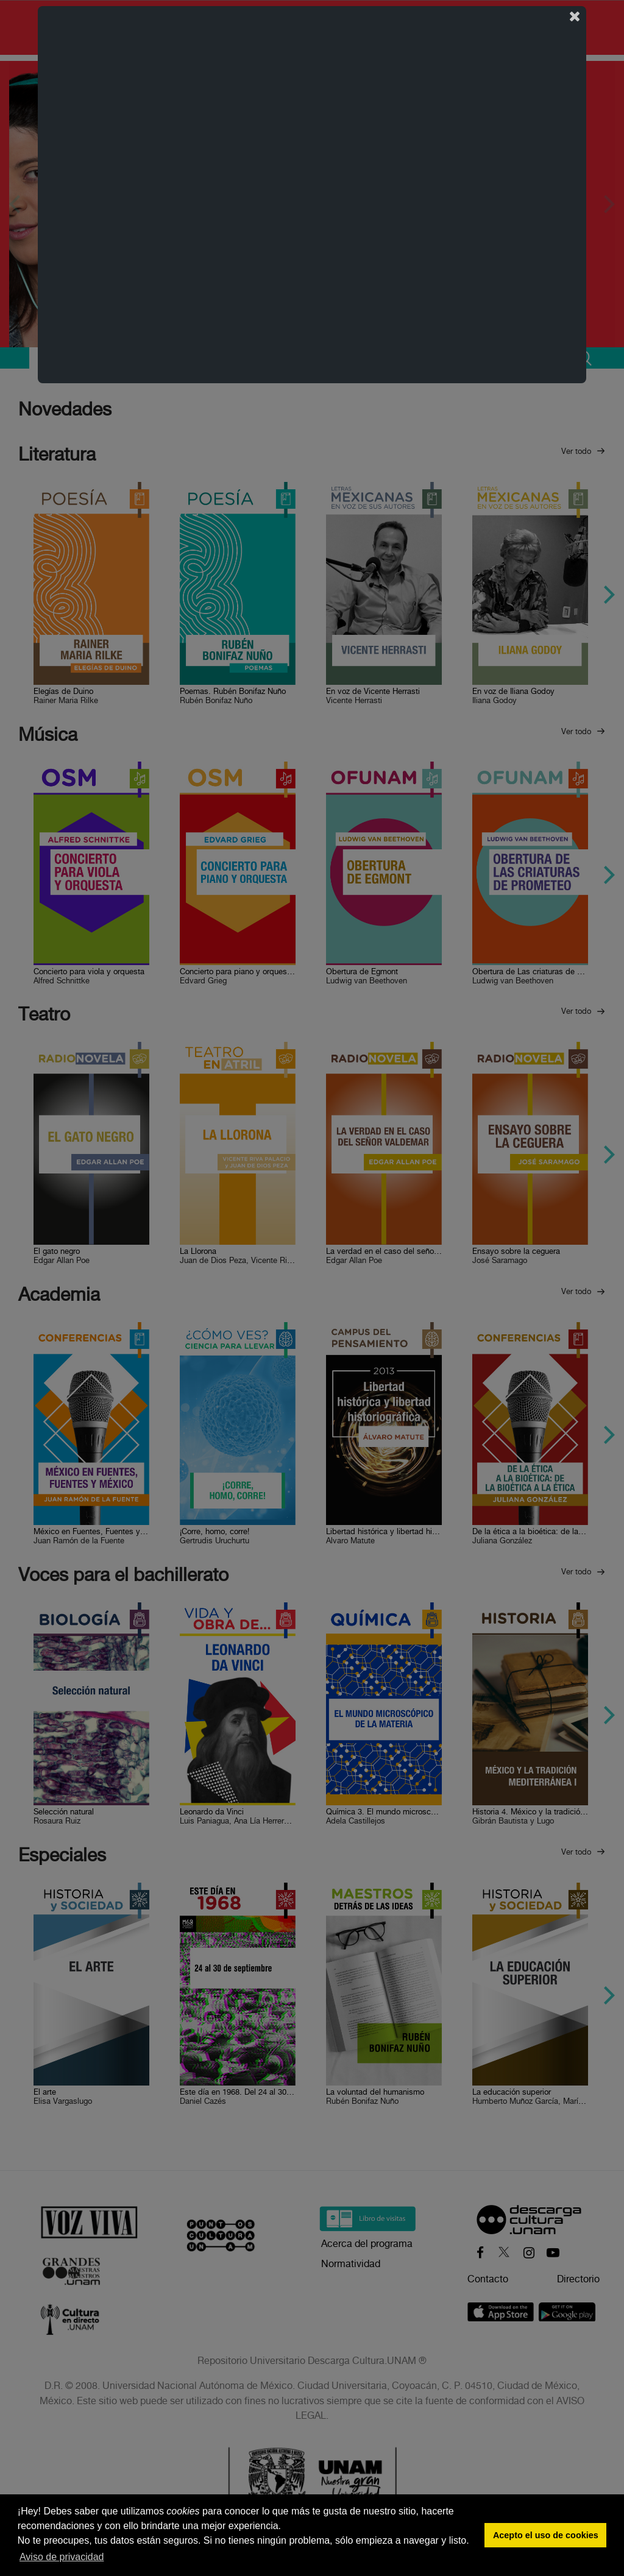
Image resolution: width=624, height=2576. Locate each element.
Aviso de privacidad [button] (62, 2557)
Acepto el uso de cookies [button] (545, 2535)
